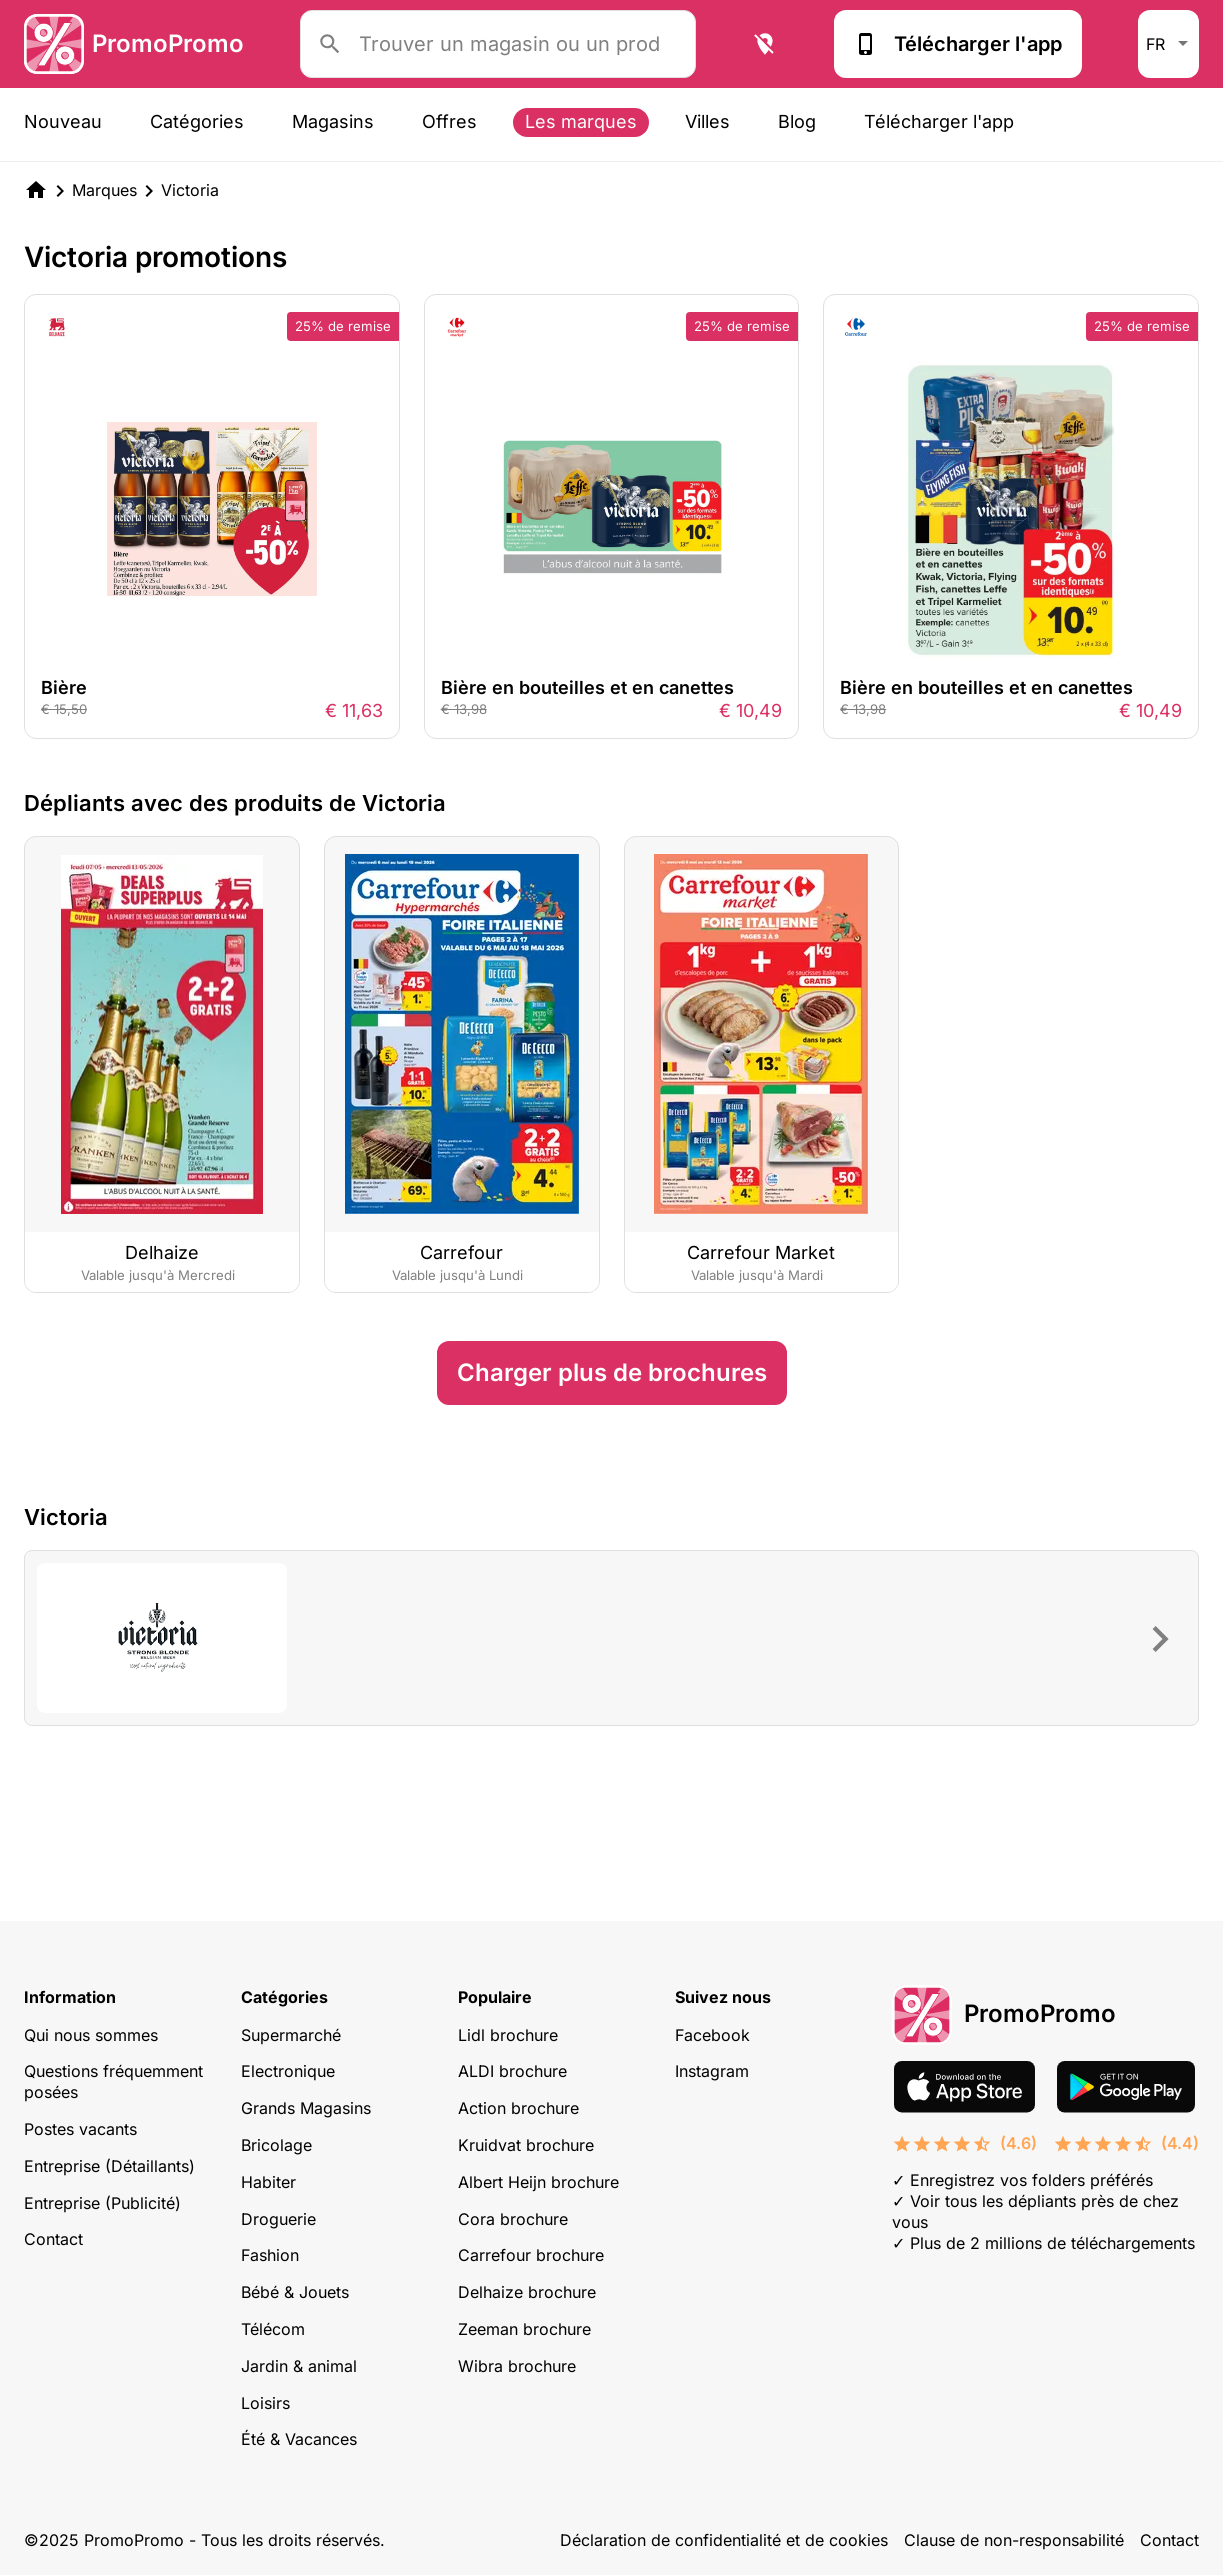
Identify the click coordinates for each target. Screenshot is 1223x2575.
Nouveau (63, 121)
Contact (53, 2239)
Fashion (270, 2255)
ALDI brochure (512, 2071)
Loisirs (265, 2403)
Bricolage (276, 2145)
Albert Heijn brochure (538, 2182)
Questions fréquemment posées (113, 2081)
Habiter (268, 2182)
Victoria (190, 190)
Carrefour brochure (531, 2255)
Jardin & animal (299, 2366)
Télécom (273, 2329)
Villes (707, 121)
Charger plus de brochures (612, 1372)
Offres (449, 121)
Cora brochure (513, 2219)
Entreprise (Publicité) (102, 2203)
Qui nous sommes (91, 2035)
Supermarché (291, 2035)
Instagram (712, 2071)
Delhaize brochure (527, 2292)
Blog (797, 121)
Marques (104, 190)
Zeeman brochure (524, 2329)
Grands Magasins (306, 2108)
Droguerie (278, 2219)
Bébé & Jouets (295, 2292)
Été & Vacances (299, 2439)
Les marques (581, 121)
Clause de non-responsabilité (1014, 2540)
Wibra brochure (517, 2366)
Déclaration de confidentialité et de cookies (724, 2540)
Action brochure (518, 2108)
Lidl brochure (508, 2035)
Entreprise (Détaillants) (109, 2166)
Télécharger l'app (958, 44)
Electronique (288, 2071)
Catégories (197, 121)
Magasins (333, 121)
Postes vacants (80, 2129)
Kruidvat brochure (526, 2145)
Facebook (712, 2035)
